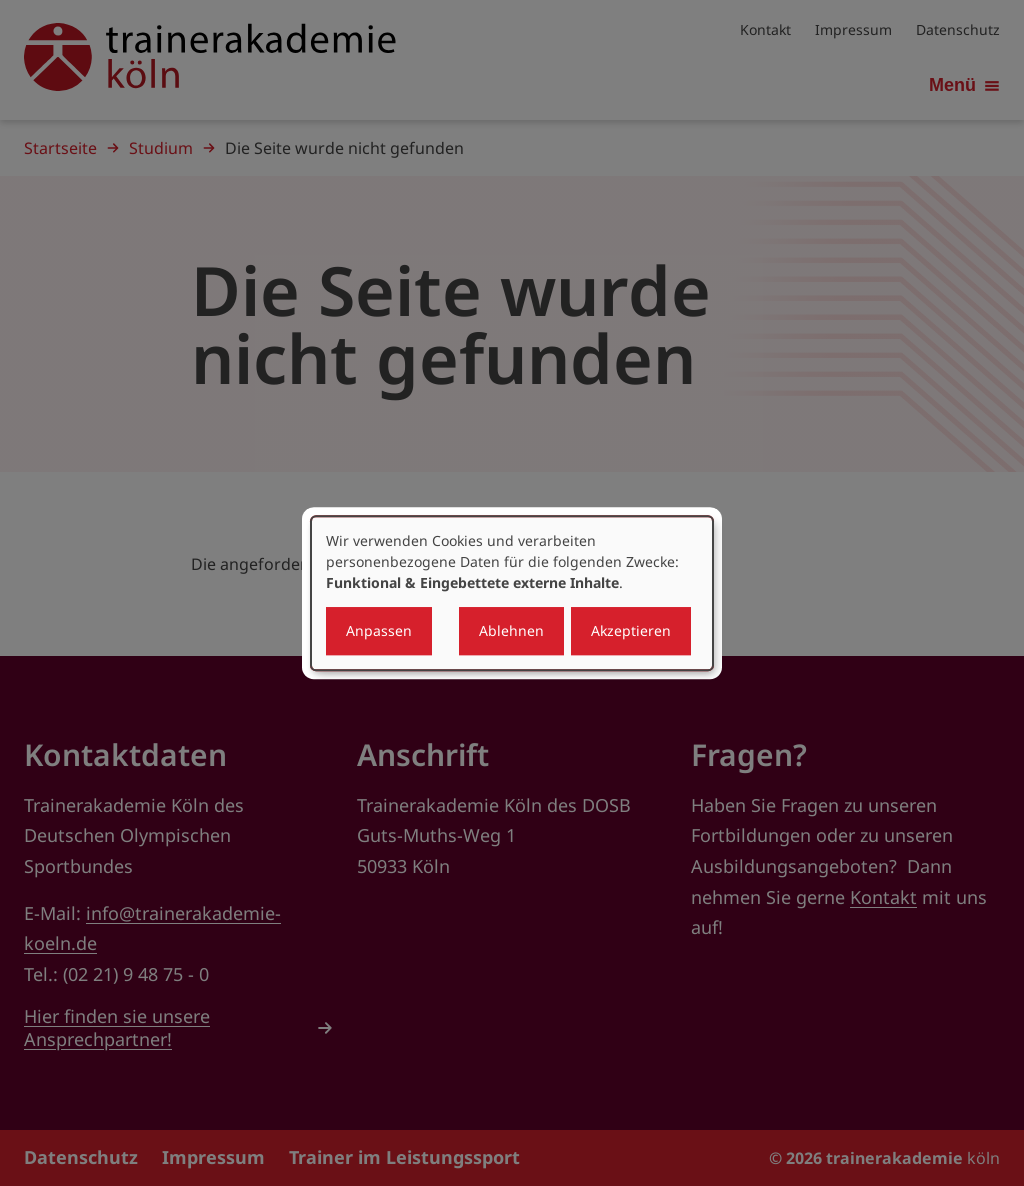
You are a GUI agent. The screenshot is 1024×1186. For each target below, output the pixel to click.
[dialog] (512, 593)
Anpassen (379, 630)
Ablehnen (511, 630)
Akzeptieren (631, 630)
